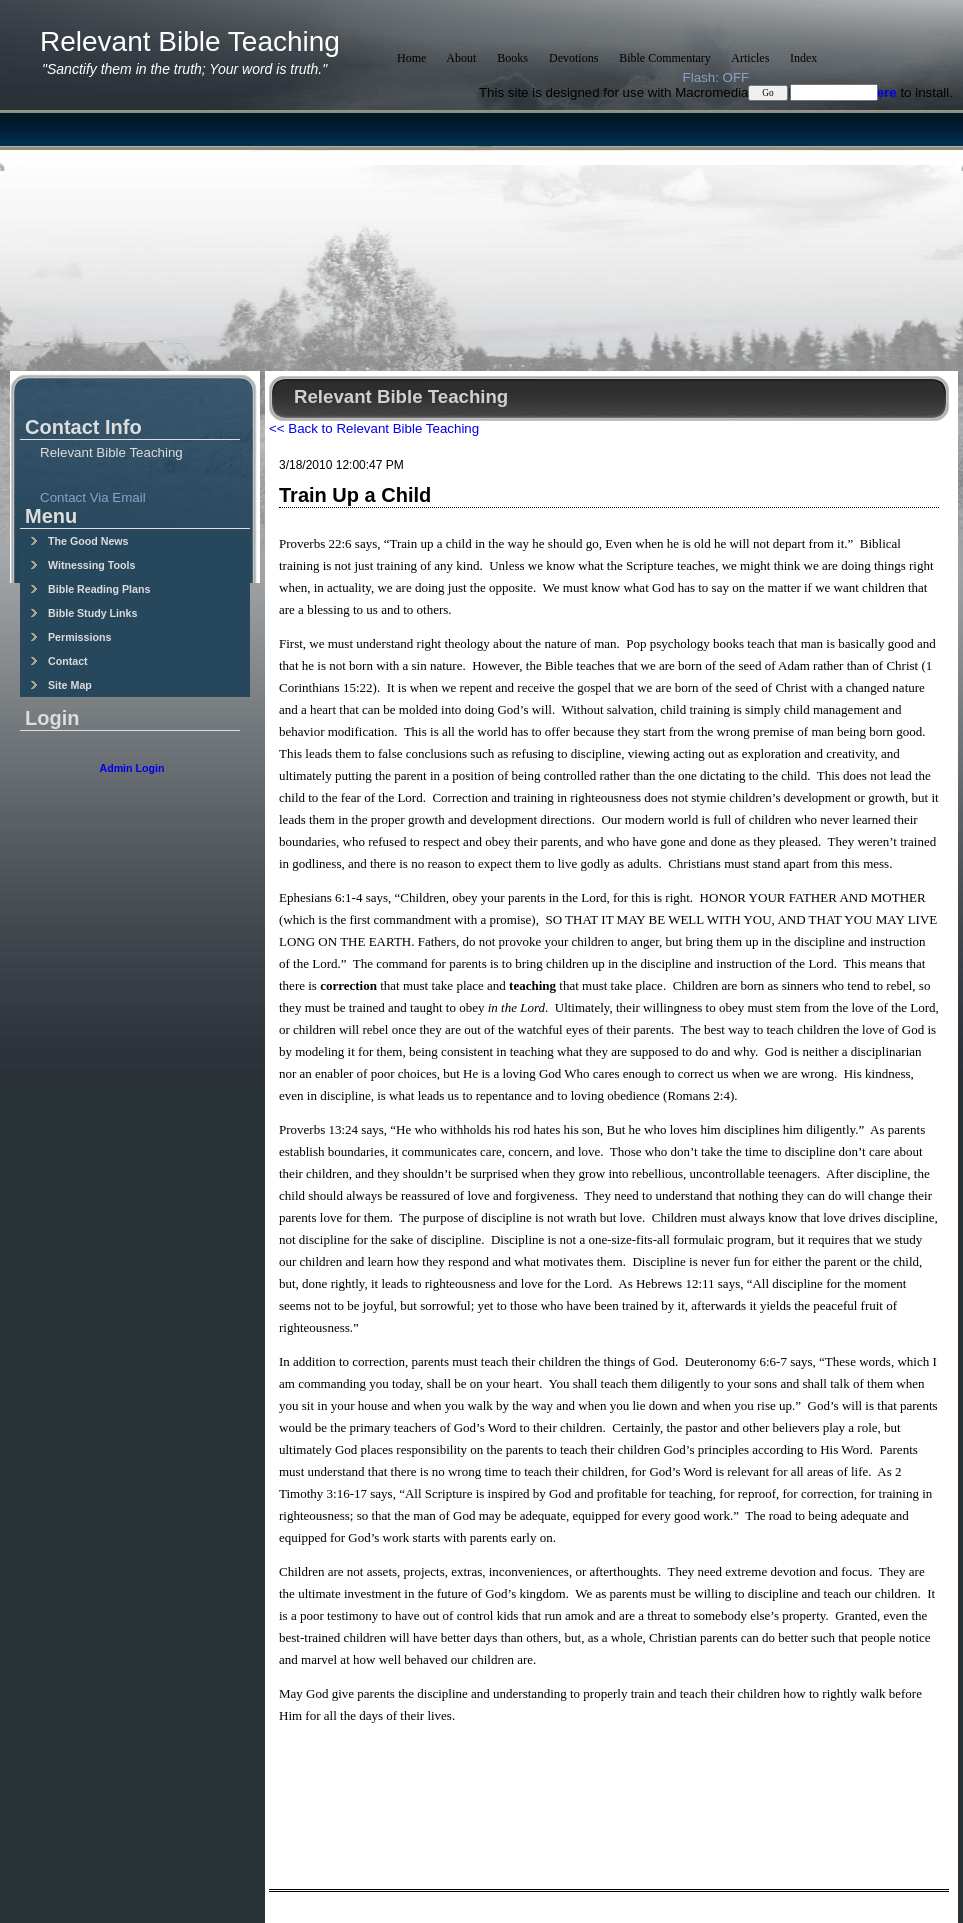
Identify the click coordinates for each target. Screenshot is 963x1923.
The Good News (79, 541)
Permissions (70, 637)
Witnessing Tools (82, 565)
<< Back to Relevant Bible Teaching (374, 428)
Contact (59, 661)
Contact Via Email (93, 497)
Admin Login (131, 768)
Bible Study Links (83, 613)
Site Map (61, 685)
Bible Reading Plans (90, 589)
